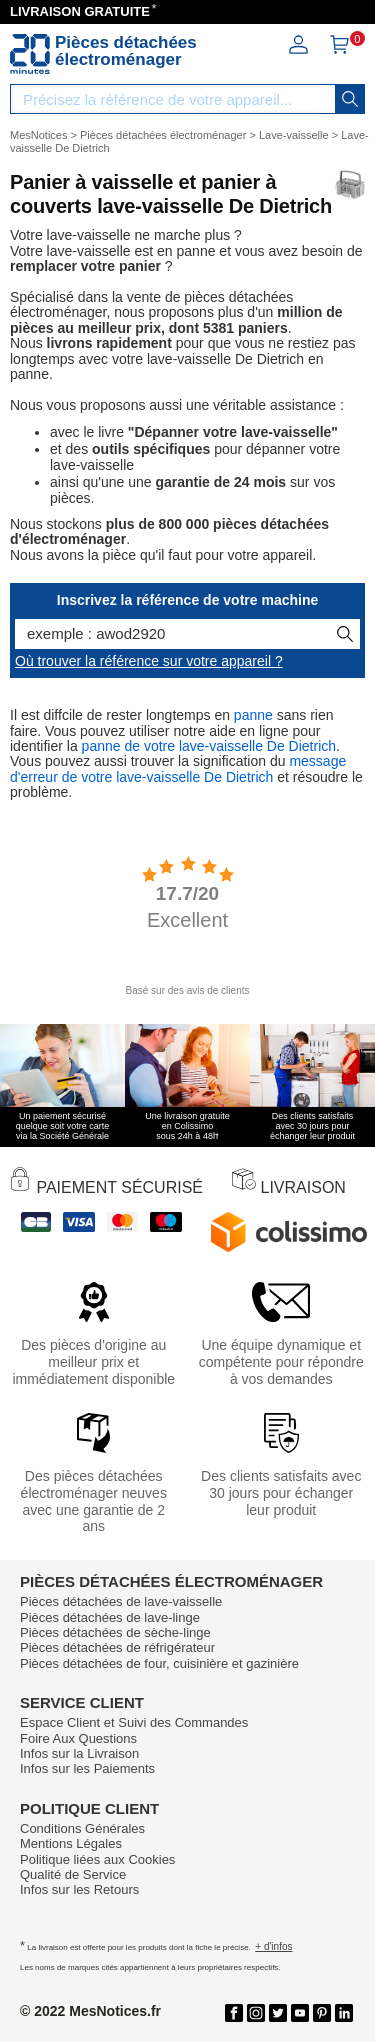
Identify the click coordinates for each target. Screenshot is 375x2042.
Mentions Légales (71, 1843)
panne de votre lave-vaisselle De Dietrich (209, 746)
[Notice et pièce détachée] (30, 54)
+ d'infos (273, 1946)
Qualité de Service (73, 1874)
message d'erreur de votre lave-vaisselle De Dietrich (178, 768)
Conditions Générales (82, 1828)
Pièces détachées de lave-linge (110, 1617)
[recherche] (350, 99)
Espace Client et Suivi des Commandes (134, 1722)
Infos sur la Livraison (79, 1753)
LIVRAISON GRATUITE (80, 11)
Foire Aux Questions (78, 1738)
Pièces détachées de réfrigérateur (117, 1647)
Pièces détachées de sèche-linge (115, 1632)
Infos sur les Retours (79, 1889)
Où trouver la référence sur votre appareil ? (149, 661)
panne (253, 715)
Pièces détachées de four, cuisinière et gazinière (159, 1663)
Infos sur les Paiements (87, 1768)
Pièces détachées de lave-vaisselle (121, 1601)
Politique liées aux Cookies (97, 1859)
